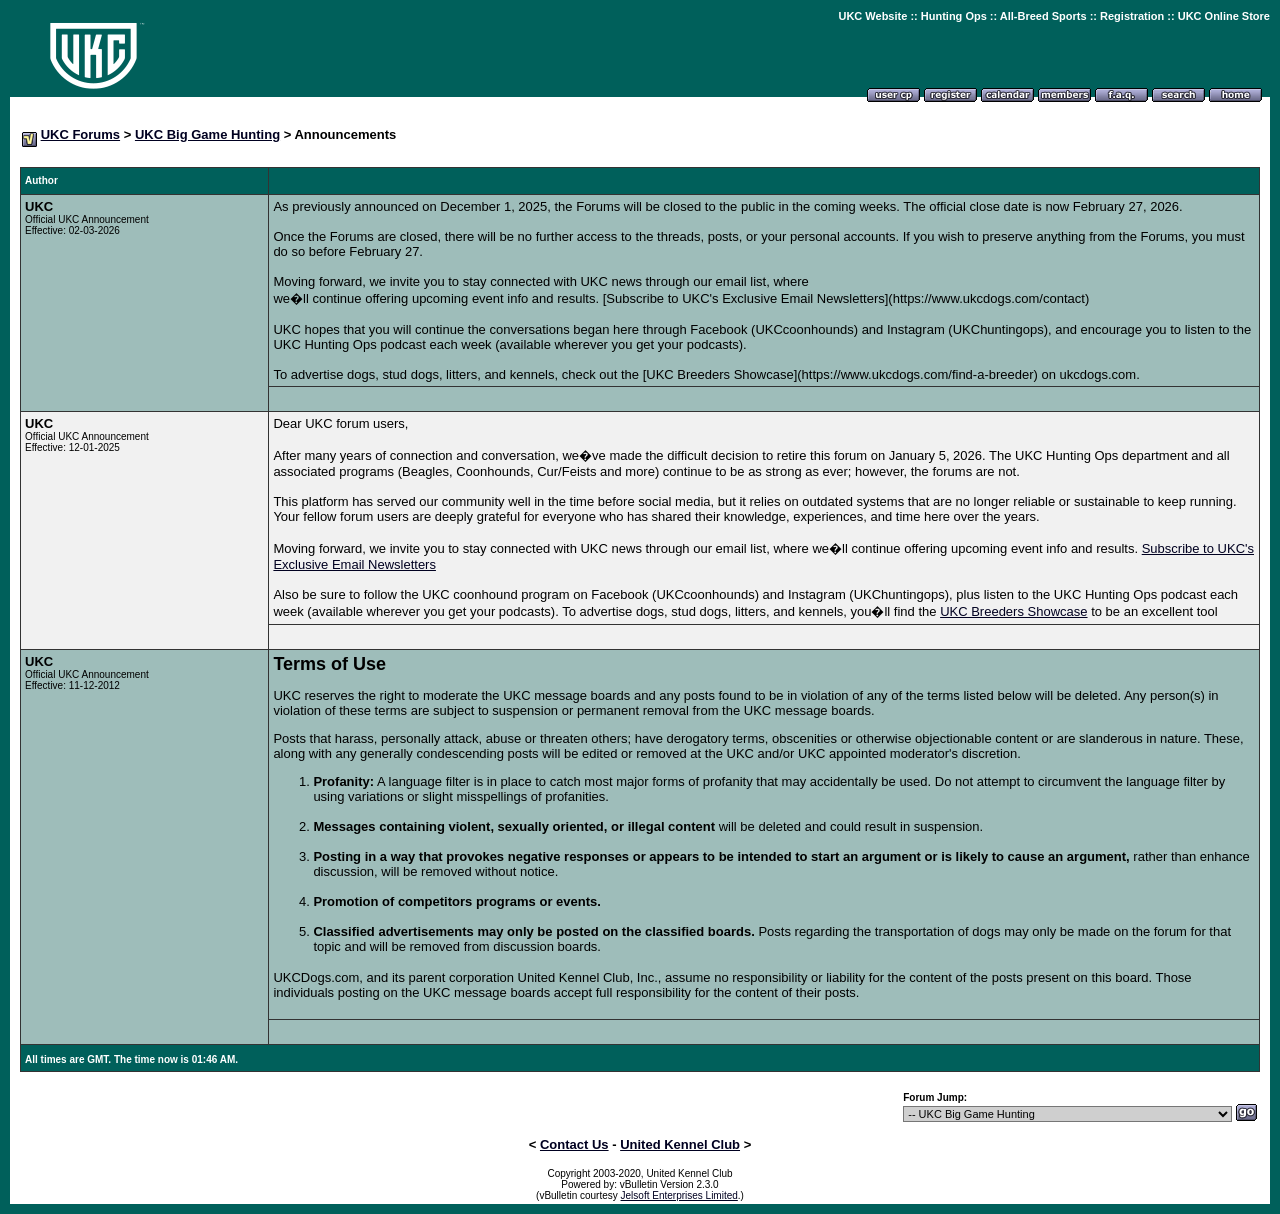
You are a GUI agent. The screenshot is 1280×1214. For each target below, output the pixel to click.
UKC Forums (80, 134)
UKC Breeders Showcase (1013, 611)
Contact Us (574, 1144)
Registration (1132, 16)
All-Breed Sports (1043, 16)
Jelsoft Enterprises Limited (679, 1195)
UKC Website (872, 16)
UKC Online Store (1224, 16)
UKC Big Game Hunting (207, 134)
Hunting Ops (954, 16)
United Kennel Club (680, 1144)
